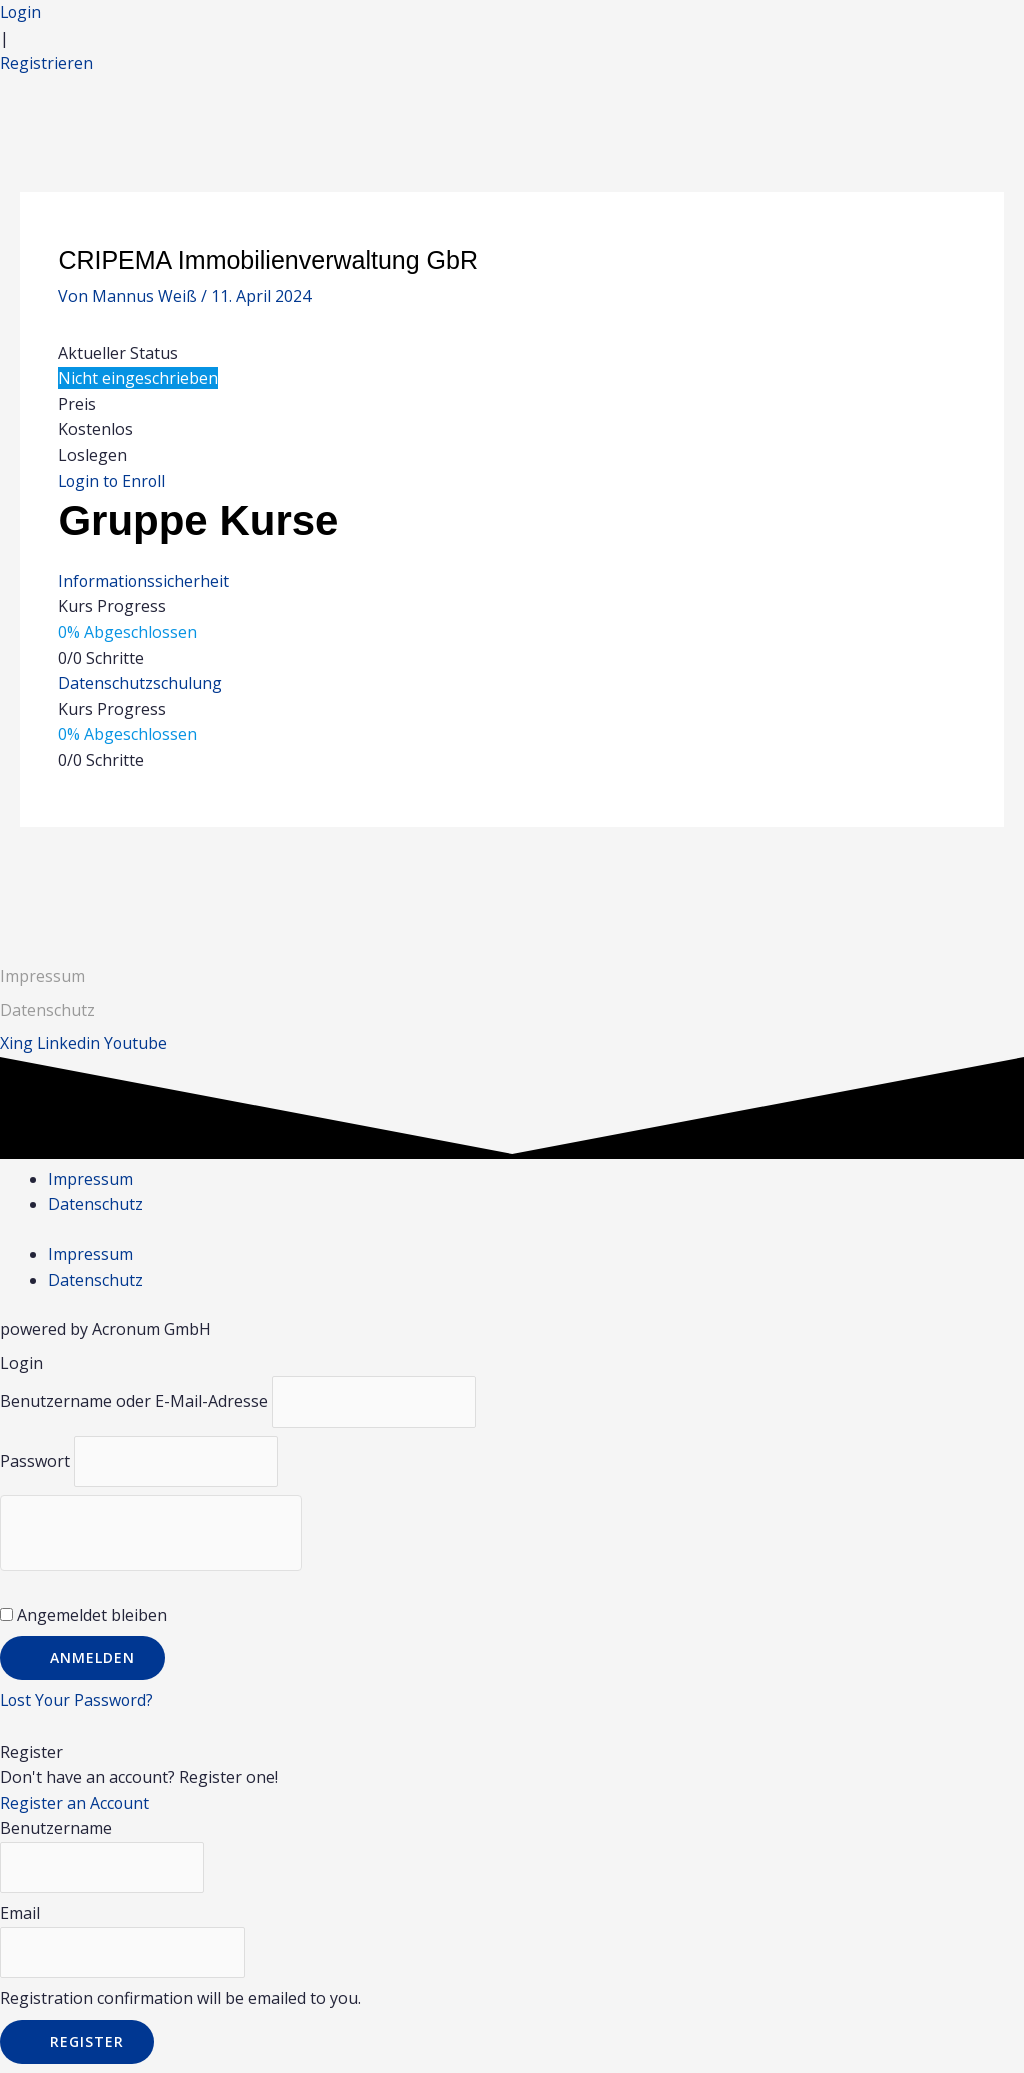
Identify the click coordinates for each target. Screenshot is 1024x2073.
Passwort (35, 1461)
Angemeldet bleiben (83, 1616)
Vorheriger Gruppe (104, 878)
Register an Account (75, 1804)
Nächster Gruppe (927, 878)
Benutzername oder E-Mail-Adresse (134, 1402)
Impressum (42, 976)
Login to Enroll (113, 481)
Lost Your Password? (78, 1701)
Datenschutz (95, 1205)
